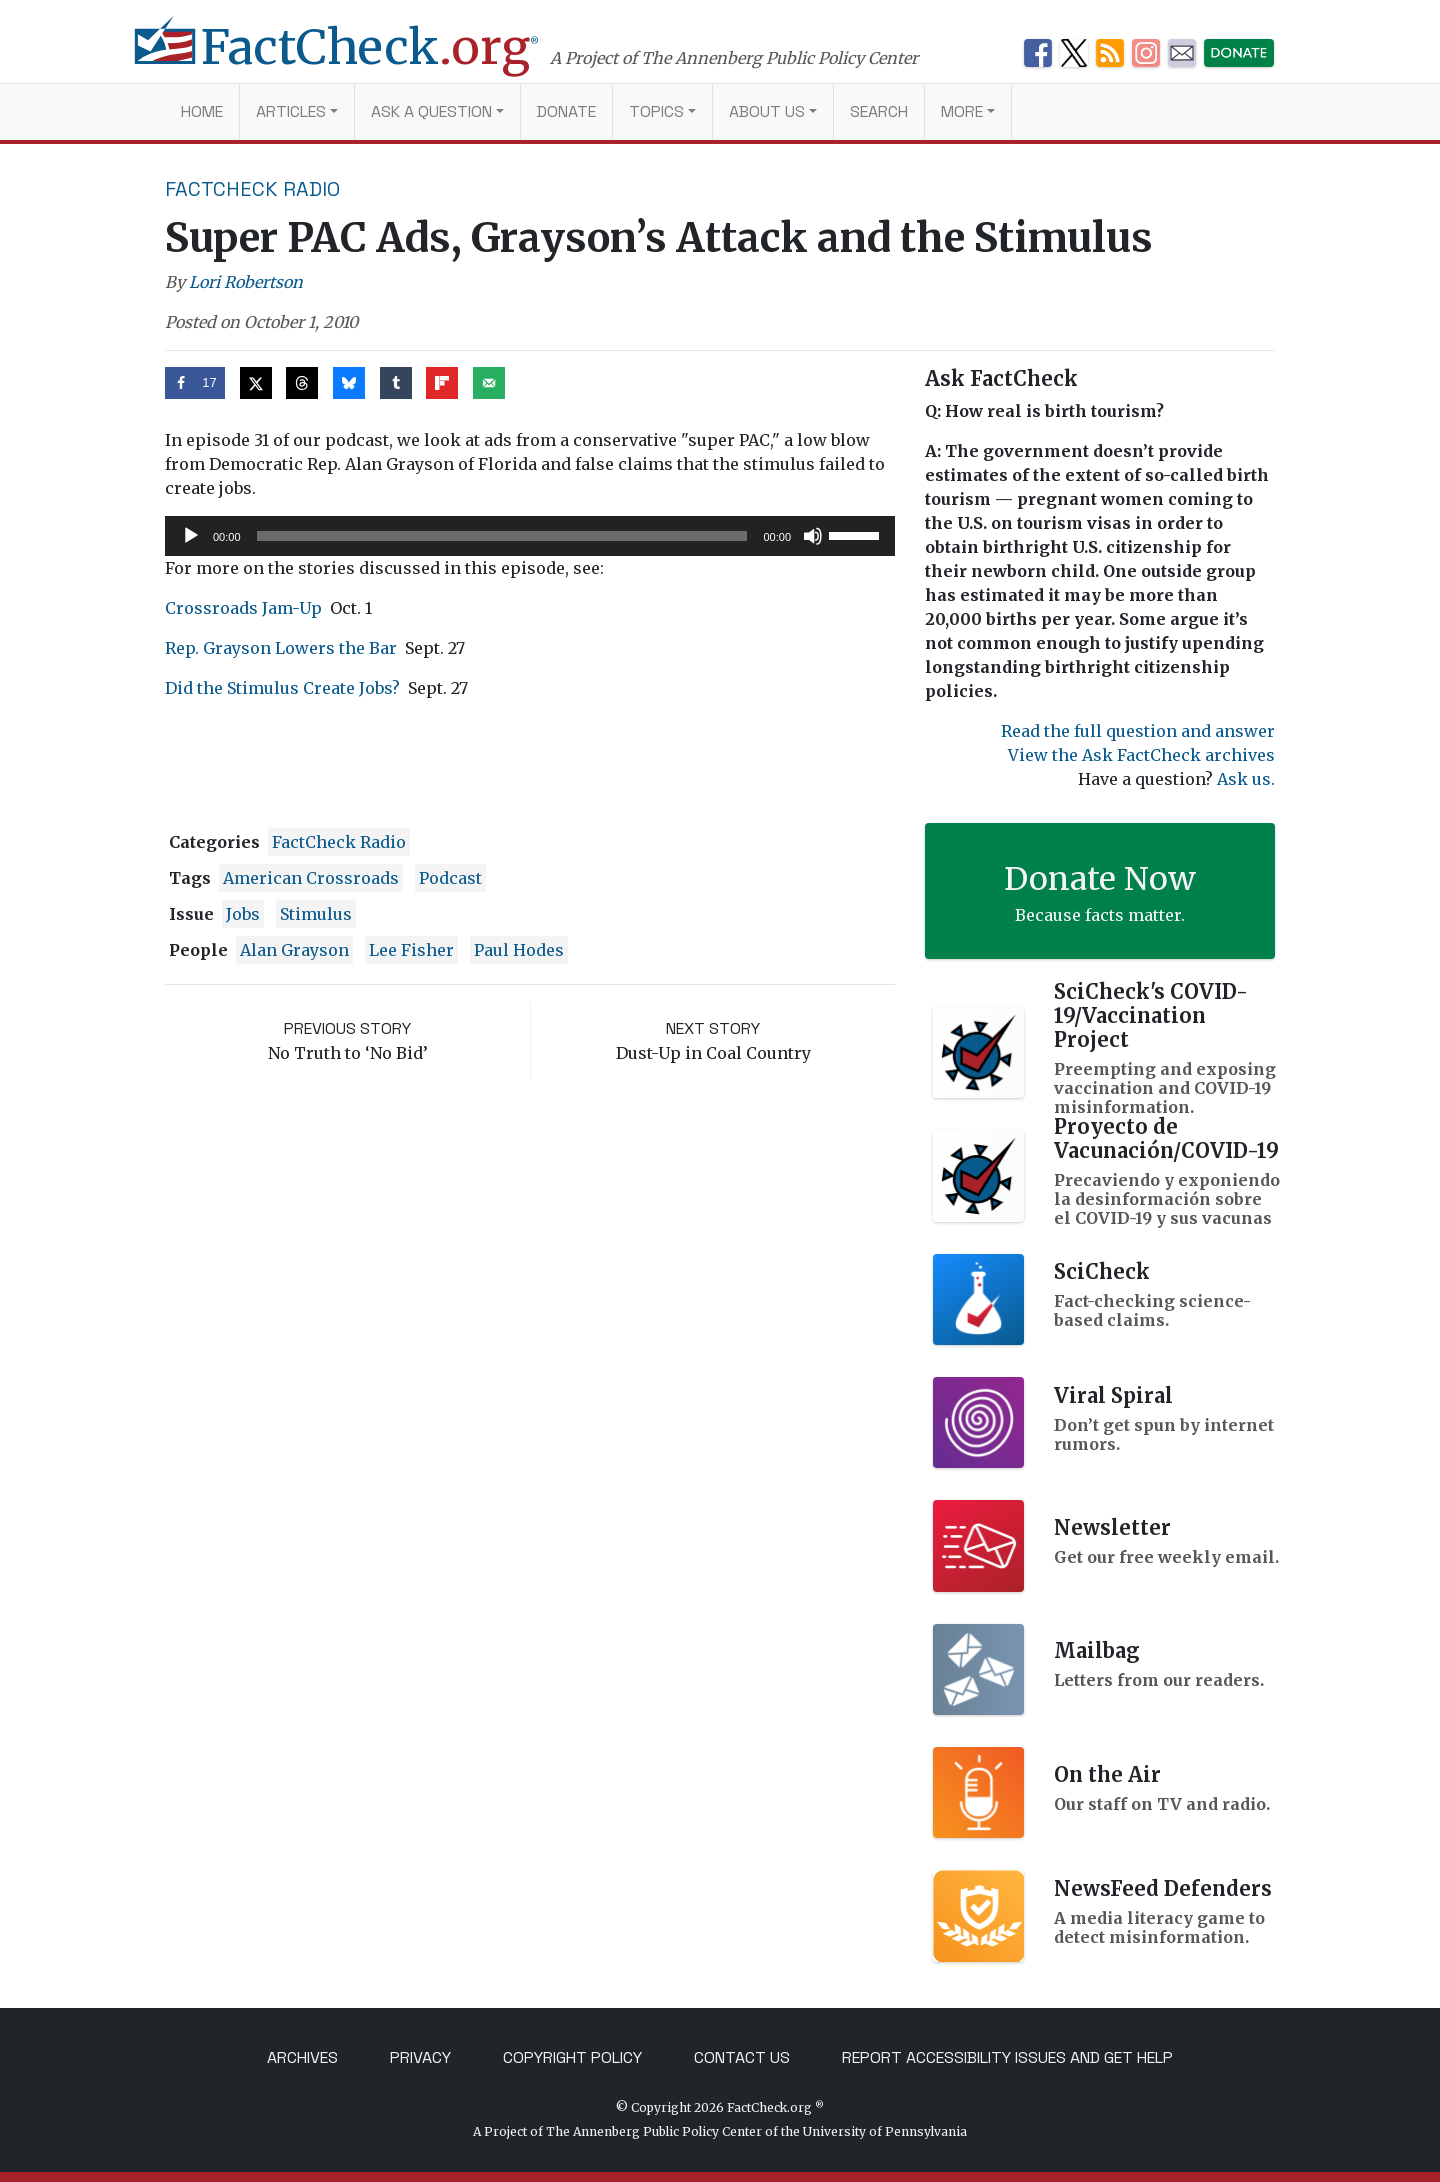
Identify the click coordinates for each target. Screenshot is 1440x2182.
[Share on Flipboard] (442, 383)
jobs (243, 914)
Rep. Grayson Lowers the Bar (281, 648)
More (962, 111)
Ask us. (1246, 779)
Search (879, 111)
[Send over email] (489, 383)
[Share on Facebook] (195, 383)
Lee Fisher (411, 950)
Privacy (420, 2057)
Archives (302, 2057)
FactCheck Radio (252, 189)
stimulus (316, 914)
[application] (530, 536)
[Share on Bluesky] (349, 383)
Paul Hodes (519, 950)
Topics (656, 111)
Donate (566, 111)
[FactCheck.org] (357, 58)
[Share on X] (256, 383)
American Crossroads (311, 878)
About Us (767, 111)
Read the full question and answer (1138, 731)
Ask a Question (431, 111)
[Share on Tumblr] (396, 383)
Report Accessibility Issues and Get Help (1007, 2057)
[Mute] (813, 536)
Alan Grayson (294, 950)
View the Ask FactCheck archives (1141, 755)
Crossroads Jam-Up (243, 608)
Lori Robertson (246, 282)
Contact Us (742, 2057)
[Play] (191, 536)
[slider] (502, 536)
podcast (450, 878)
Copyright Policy (572, 2057)
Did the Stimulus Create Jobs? (282, 688)
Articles (291, 111)
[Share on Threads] (302, 383)
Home (202, 111)
